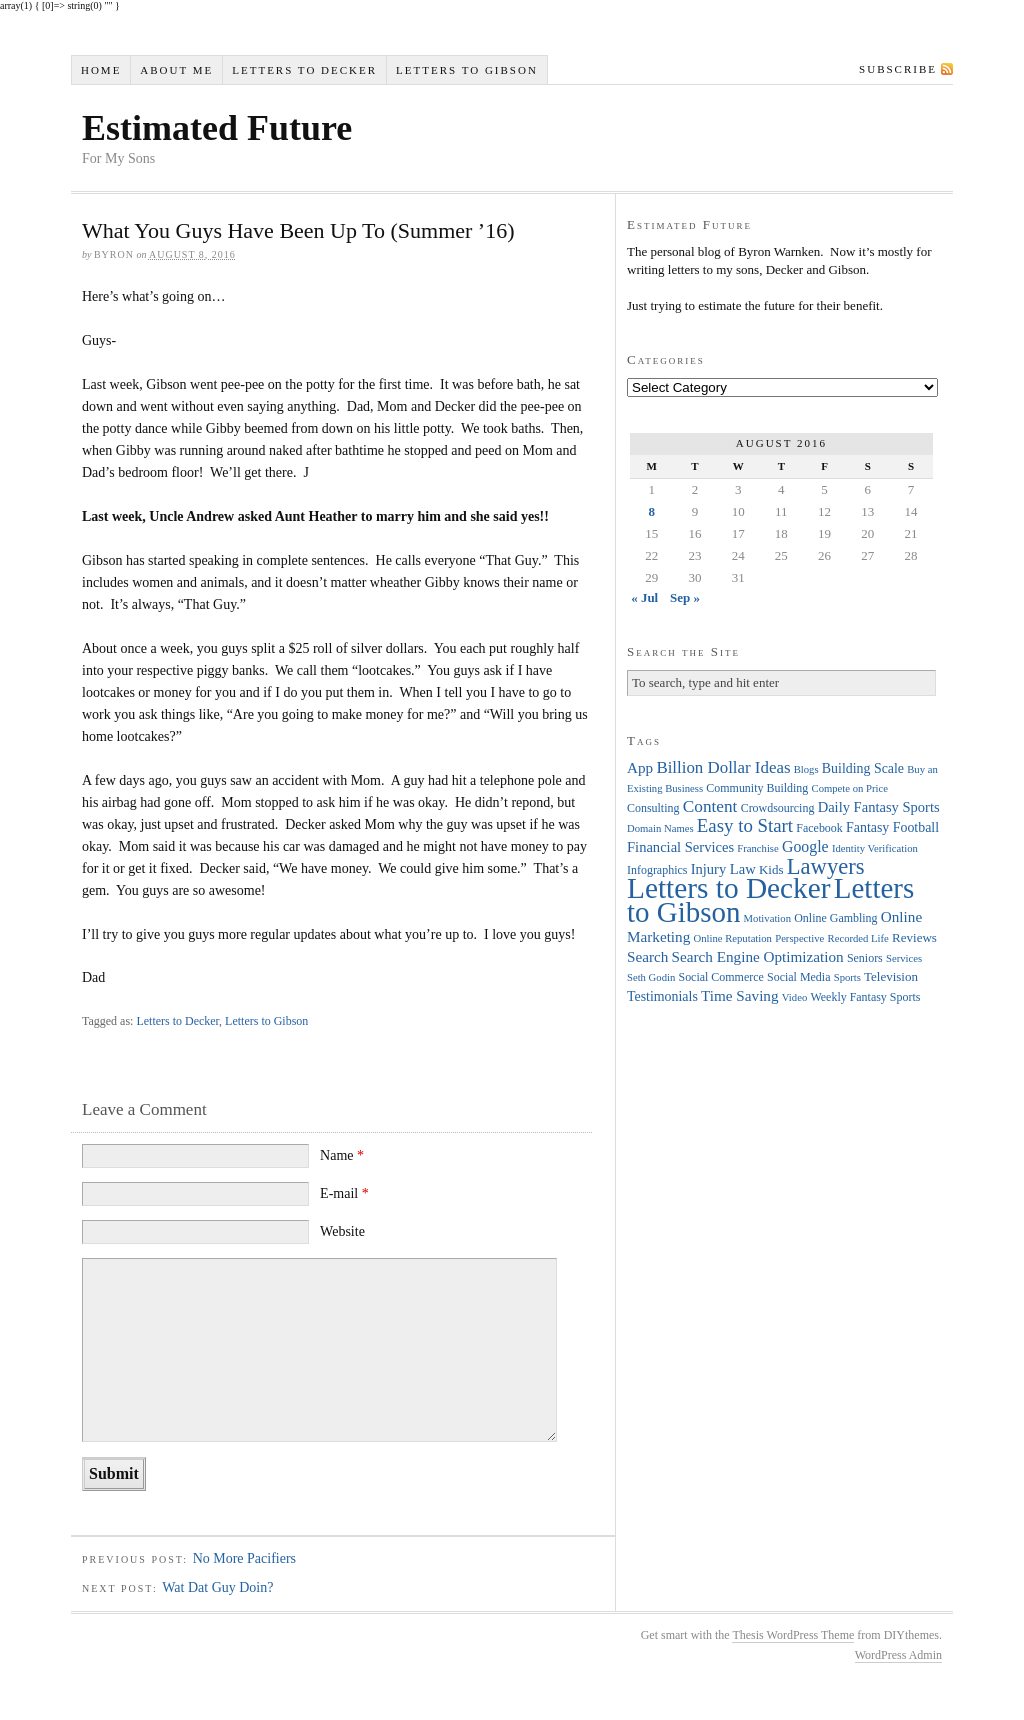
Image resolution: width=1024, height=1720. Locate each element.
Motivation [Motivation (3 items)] (767, 918)
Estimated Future (217, 128)
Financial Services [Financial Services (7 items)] (680, 847)
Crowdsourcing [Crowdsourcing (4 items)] (778, 808)
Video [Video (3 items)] (794, 997)
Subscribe (898, 69)
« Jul (644, 597)
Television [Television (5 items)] (891, 976)
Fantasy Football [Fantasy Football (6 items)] (892, 827)
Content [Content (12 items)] (710, 806)
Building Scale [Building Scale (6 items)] (863, 768)
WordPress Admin (898, 1655)
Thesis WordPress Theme (793, 1635)
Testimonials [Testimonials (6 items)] (662, 996)
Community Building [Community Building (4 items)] (757, 788)
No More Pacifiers (244, 1558)
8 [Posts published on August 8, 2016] (651, 511)
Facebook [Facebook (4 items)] (819, 828)
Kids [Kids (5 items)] (771, 869)
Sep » (685, 597)
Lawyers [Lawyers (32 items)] (826, 866)
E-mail (344, 1193)
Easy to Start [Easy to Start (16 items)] (745, 825)
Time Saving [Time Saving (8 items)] (740, 995)
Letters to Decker (304, 70)
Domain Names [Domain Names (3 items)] (660, 828)
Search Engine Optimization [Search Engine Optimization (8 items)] (758, 956)
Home (101, 70)
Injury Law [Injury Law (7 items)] (723, 869)
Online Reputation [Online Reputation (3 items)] (733, 938)
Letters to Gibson (467, 70)
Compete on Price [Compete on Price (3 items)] (850, 788)
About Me (176, 70)
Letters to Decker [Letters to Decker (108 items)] (729, 888)
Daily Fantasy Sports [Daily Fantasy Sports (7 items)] (879, 807)
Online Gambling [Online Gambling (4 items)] (835, 918)
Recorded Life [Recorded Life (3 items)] (858, 938)
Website (342, 1231)
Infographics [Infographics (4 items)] (657, 870)
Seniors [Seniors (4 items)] (865, 958)
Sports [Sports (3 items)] (847, 977)
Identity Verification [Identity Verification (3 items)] (875, 848)
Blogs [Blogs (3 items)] (806, 769)
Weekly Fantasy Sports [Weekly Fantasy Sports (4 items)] (865, 997)
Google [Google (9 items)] (805, 846)
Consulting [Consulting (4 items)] (653, 808)
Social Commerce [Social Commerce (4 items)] (721, 977)
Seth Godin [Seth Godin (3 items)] (651, 977)
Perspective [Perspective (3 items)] (799, 938)
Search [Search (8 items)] (647, 956)
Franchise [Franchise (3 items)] (757, 848)
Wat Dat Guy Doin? (217, 1587)
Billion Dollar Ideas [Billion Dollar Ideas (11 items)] (723, 767)
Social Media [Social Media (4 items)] (798, 977)
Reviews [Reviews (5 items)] (914, 937)
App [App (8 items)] (640, 767)
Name (342, 1155)
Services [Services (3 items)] (904, 958)
